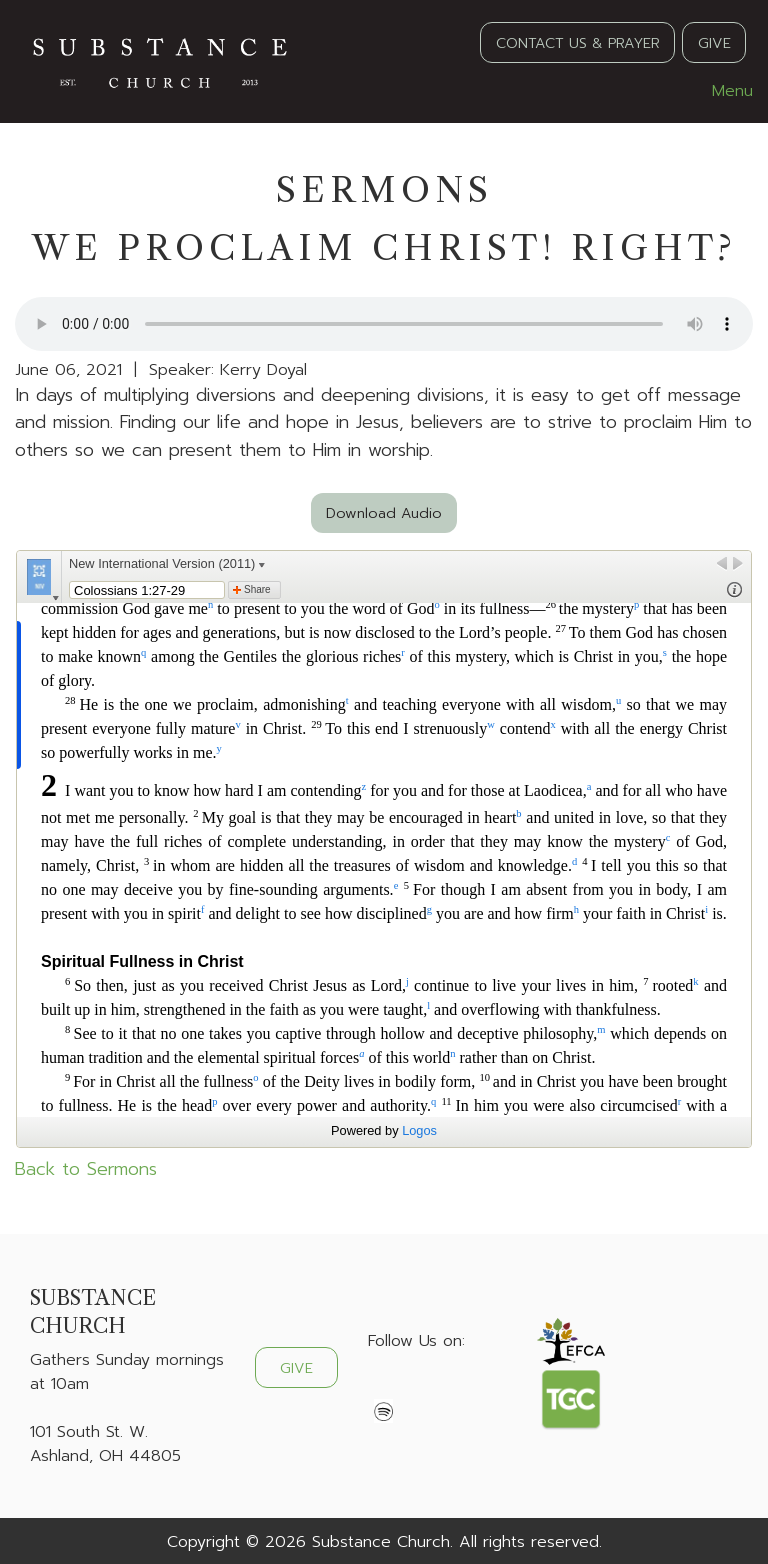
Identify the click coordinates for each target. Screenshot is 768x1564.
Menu (722, 91)
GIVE (714, 43)
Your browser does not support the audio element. (384, 324)
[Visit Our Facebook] (384, 1388)
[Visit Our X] (416, 1388)
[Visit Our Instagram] (448, 1388)
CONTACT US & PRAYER (578, 43)
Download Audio (384, 513)
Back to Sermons (86, 1169)
